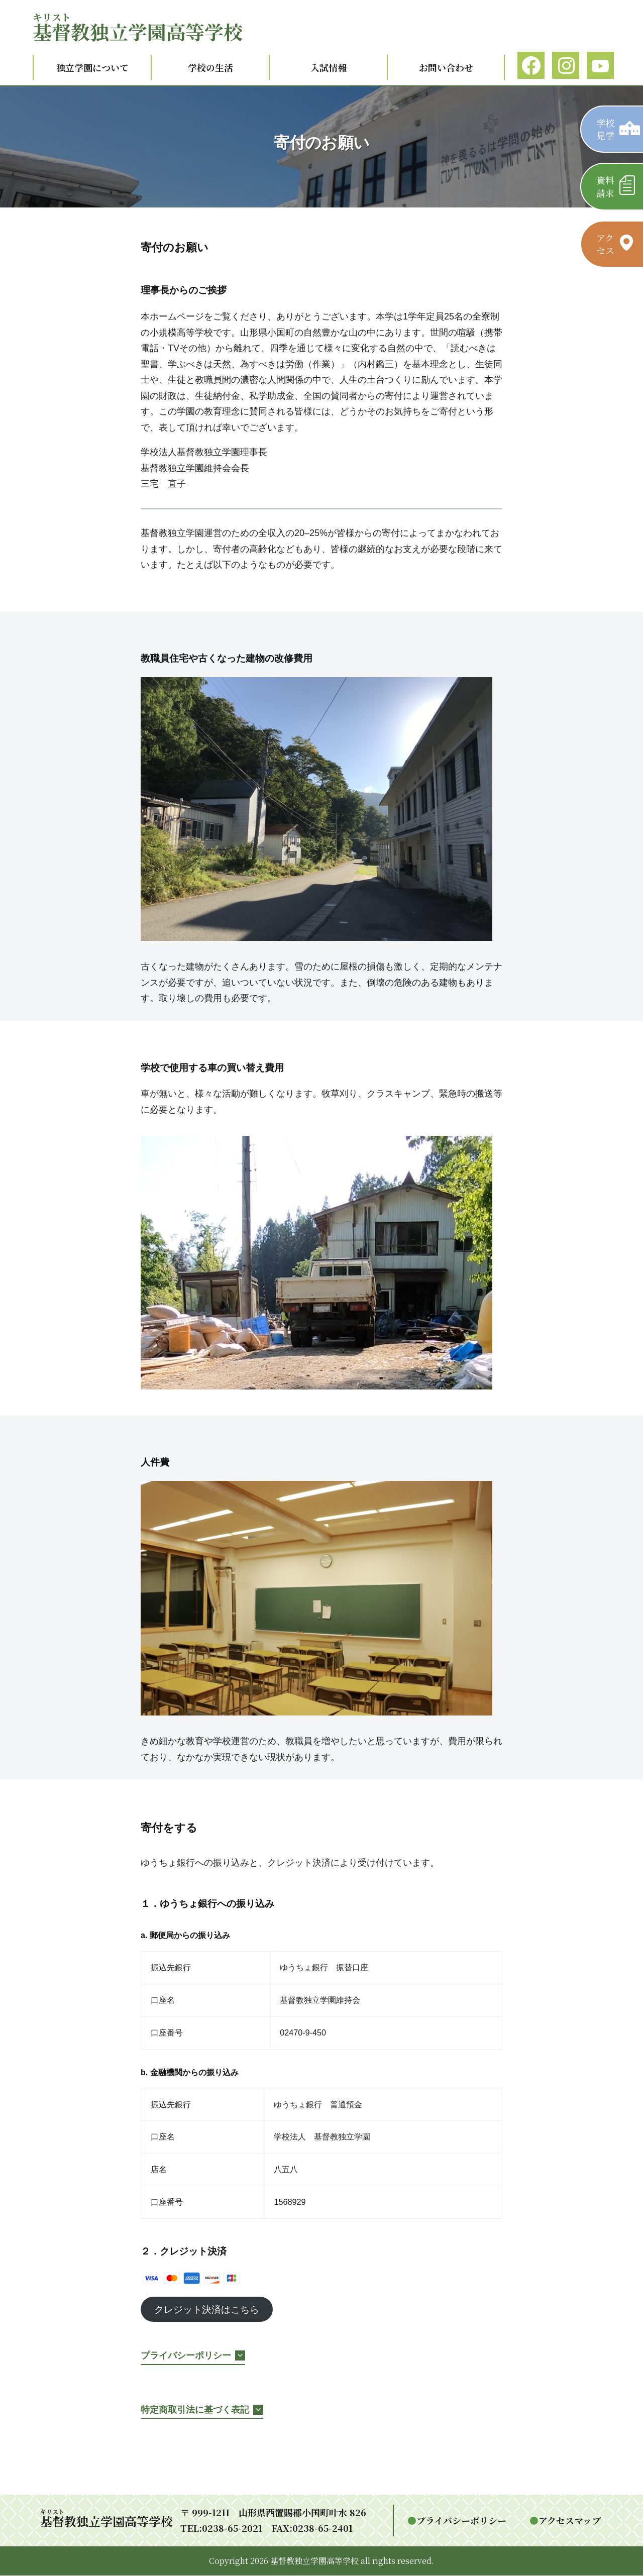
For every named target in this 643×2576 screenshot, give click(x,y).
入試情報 (328, 67)
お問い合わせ (446, 67)
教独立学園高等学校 (138, 31)
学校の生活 (210, 67)
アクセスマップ (570, 2520)
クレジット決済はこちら (210, 2309)
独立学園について (92, 67)
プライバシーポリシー (461, 2520)
